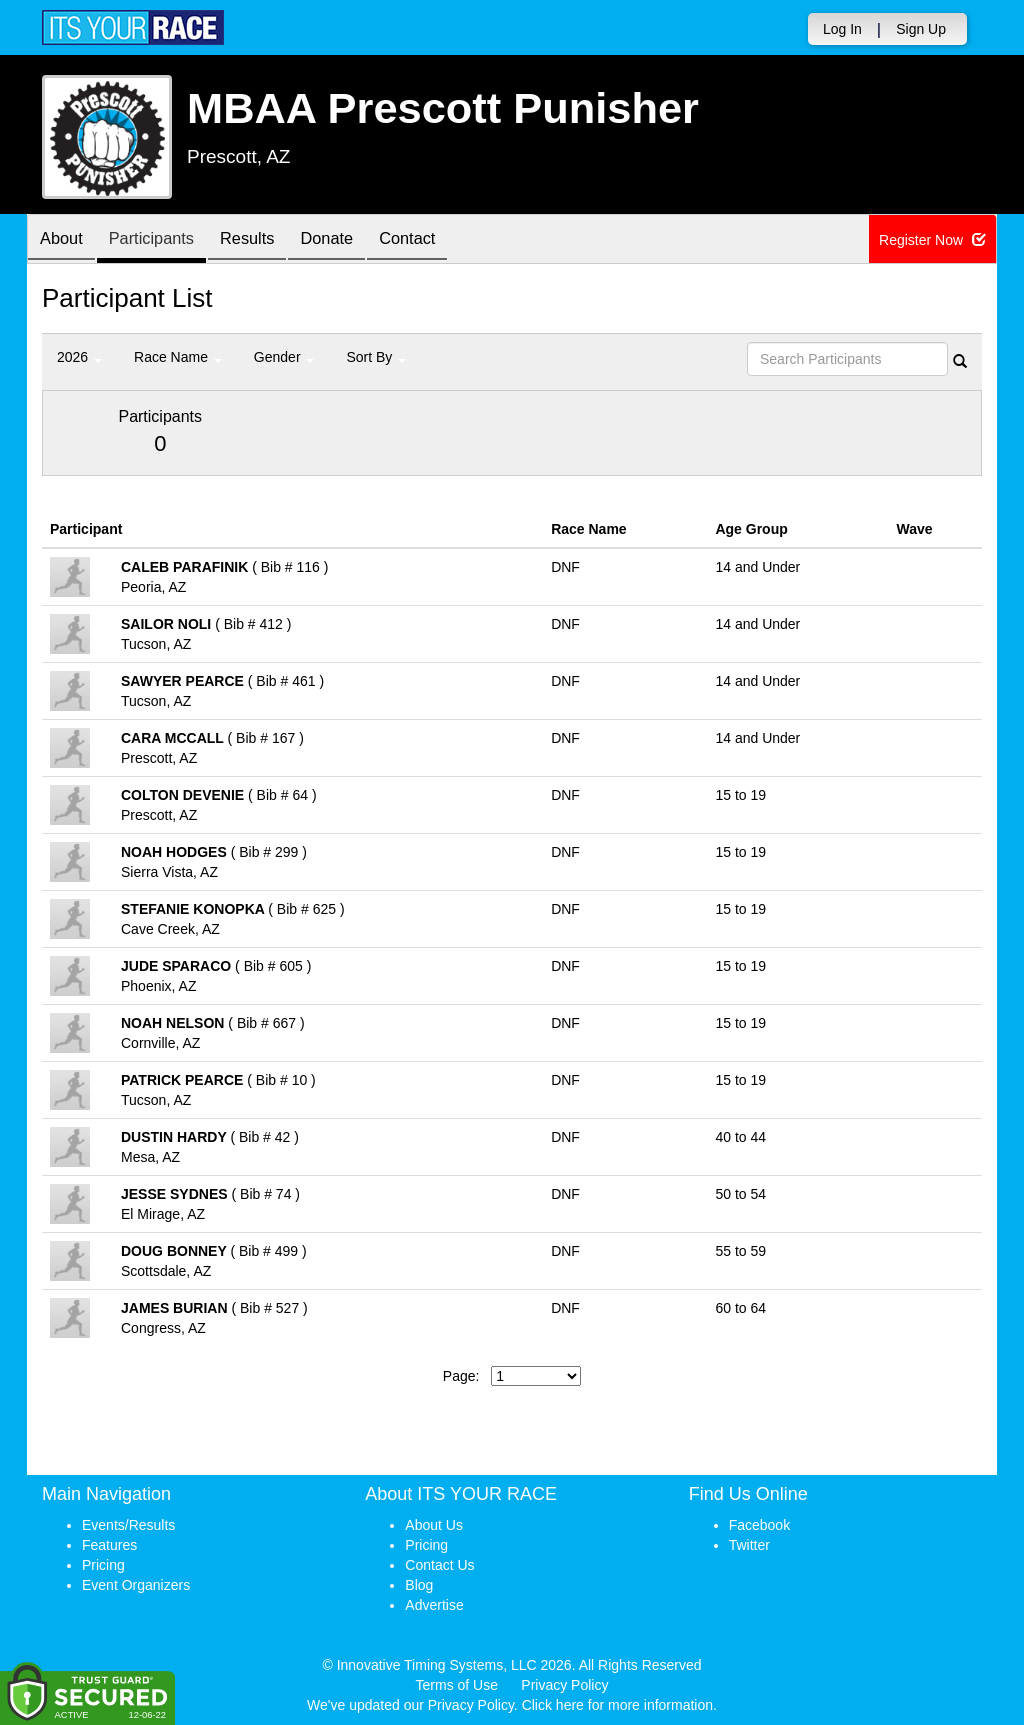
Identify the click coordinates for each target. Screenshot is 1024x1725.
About (65, 240)
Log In (842, 29)
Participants (163, 240)
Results (267, 240)
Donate (354, 240)
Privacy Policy (564, 1685)
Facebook (759, 1525)
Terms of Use (457, 1685)
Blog (419, 1585)
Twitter (749, 1545)
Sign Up (921, 29)
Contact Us (439, 1565)
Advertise (434, 1605)
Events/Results (128, 1525)
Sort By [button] (376, 357)
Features (109, 1545)
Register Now (932, 240)
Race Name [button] (178, 357)
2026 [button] (79, 357)
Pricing (103, 1565)
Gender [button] (284, 357)
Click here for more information (617, 1705)
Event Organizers (136, 1585)
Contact (442, 240)
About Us (434, 1525)
